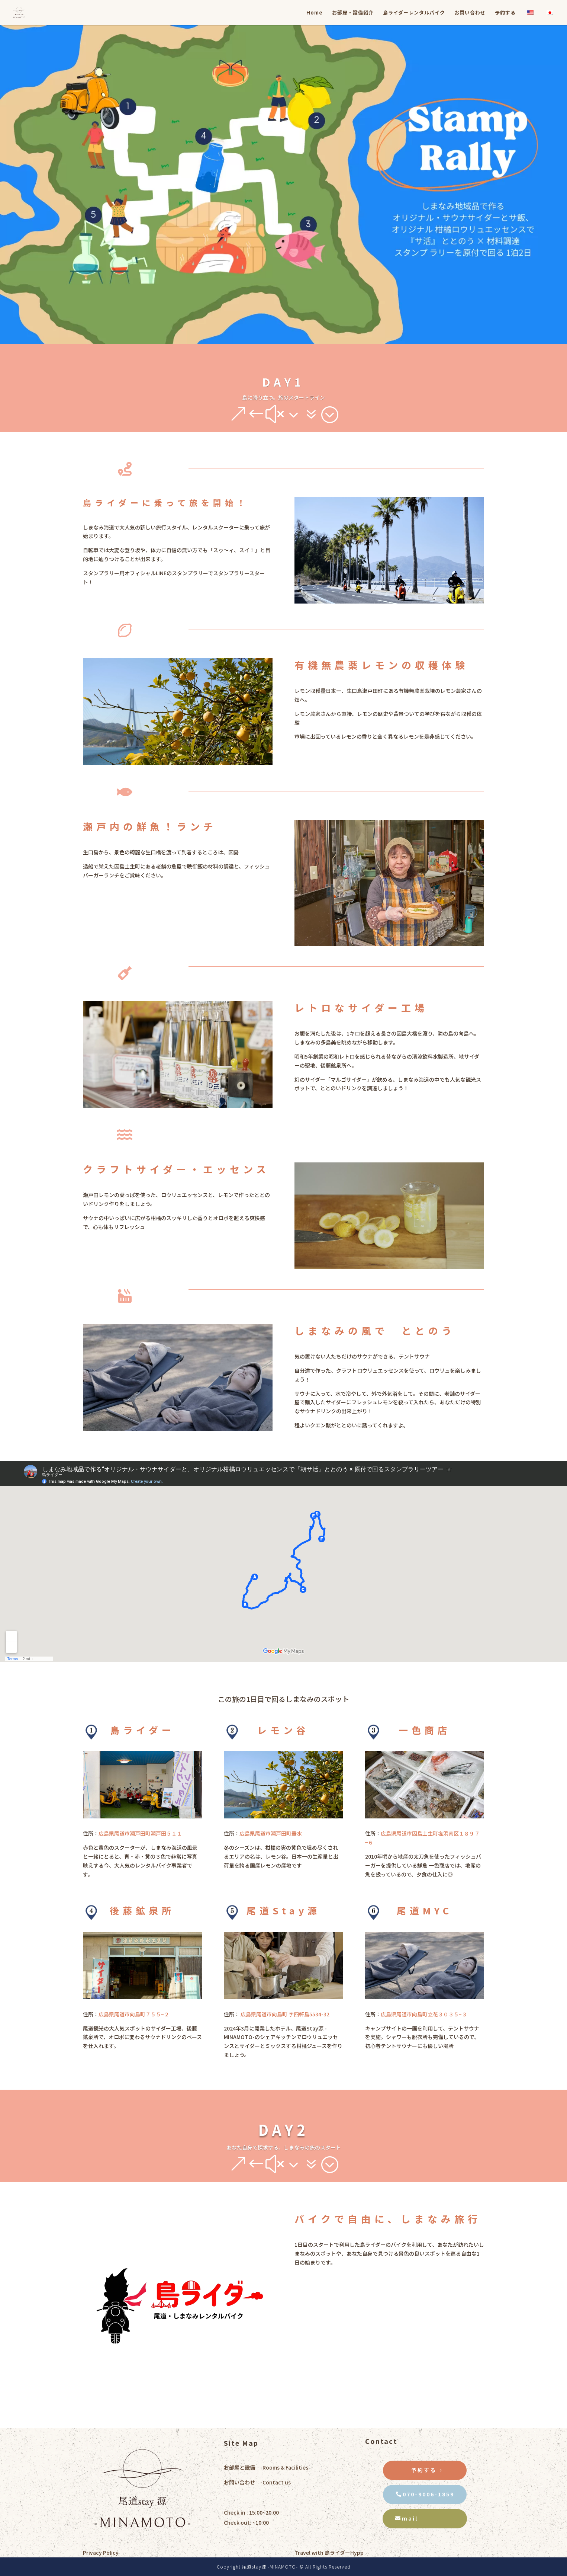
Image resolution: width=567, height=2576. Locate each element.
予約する (505, 13)
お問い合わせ (470, 13)
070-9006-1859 (428, 2494)
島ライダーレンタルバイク (414, 13)
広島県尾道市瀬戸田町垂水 (270, 1833)
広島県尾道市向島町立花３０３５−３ (424, 2014)
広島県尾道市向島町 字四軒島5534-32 (284, 2014)
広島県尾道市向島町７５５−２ (134, 2014)
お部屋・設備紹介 (353, 13)
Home (314, 13)
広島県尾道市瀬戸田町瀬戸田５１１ (140, 1833)
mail (410, 2518)
